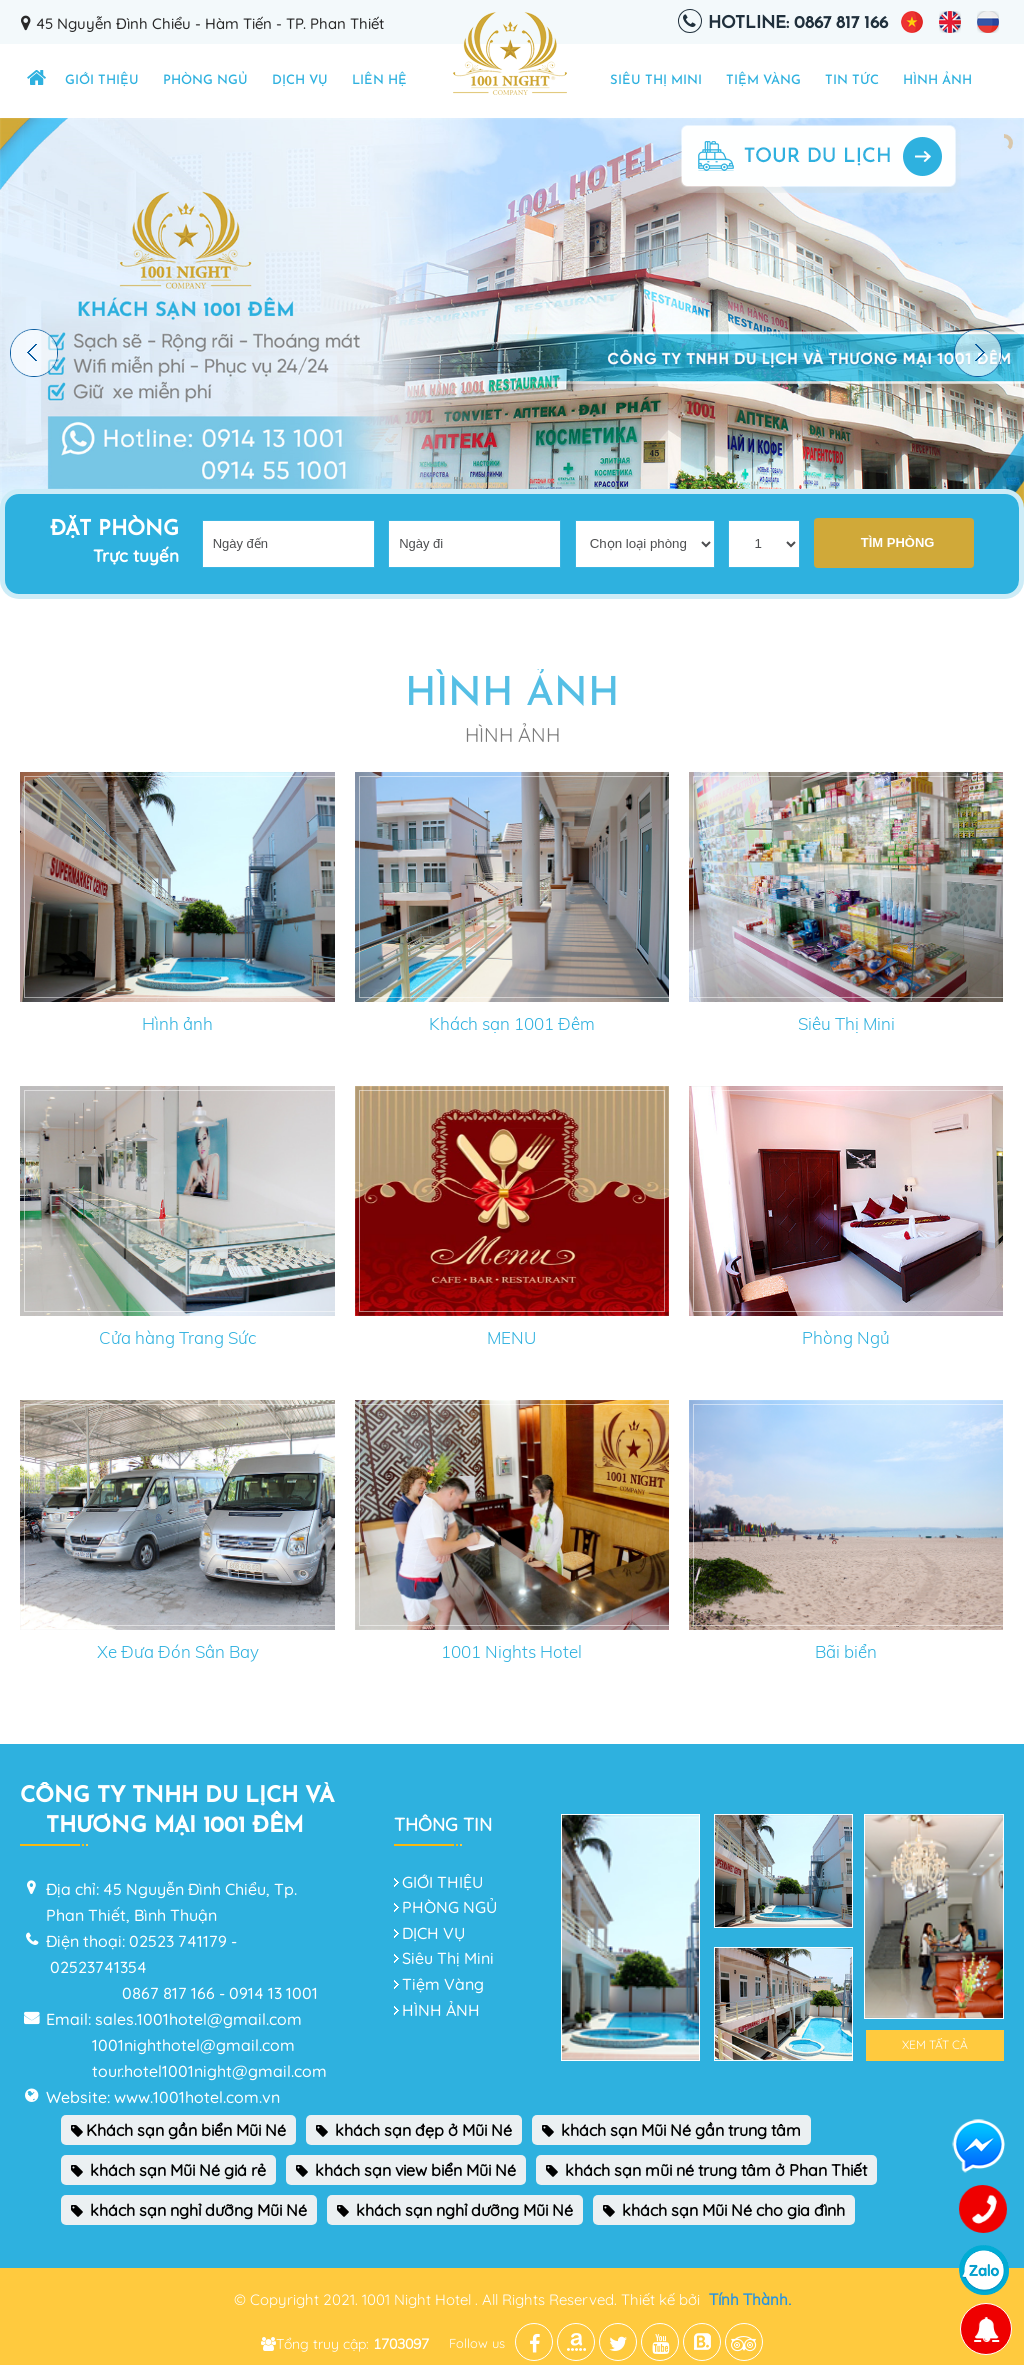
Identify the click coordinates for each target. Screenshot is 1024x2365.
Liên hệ (379, 80)
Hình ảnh (177, 1023)
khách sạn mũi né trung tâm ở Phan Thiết (706, 2170)
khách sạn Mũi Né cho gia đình (724, 2210)
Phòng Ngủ (846, 1337)
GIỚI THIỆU (102, 80)
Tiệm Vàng (763, 80)
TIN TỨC (852, 80)
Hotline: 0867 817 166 (798, 23)
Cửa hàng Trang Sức (177, 1337)
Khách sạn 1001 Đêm (512, 1023)
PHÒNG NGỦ (205, 80)
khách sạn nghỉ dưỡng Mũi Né (189, 2210)
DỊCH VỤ (300, 80)
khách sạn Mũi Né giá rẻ (168, 2170)
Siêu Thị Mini (656, 80)
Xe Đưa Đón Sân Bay (178, 1651)
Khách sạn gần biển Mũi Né (178, 2130)
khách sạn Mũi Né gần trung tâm (671, 2130)
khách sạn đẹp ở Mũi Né (414, 2130)
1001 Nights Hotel (511, 1651)
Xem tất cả (935, 2044)
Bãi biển (846, 1651)
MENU (511, 1337)
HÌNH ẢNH (937, 80)
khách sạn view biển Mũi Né (406, 2170)
